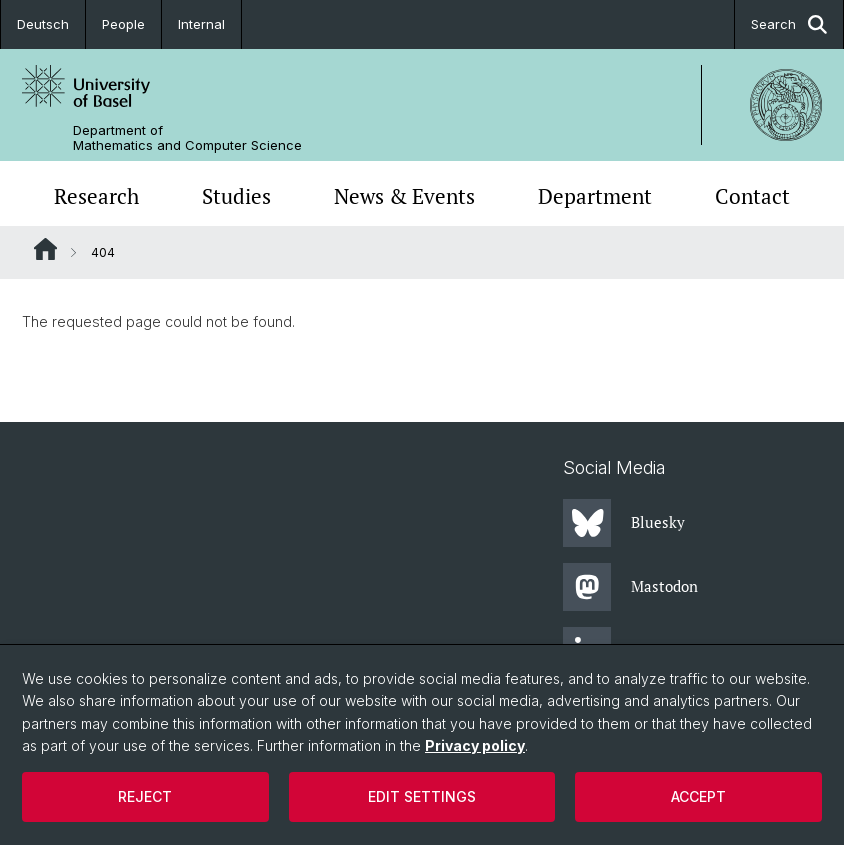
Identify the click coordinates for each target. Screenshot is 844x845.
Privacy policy (475, 745)
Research (96, 196)
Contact (752, 196)
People (123, 24)
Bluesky (624, 523)
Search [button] (789, 24)
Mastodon (630, 587)
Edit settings (422, 796)
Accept (698, 796)
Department (595, 196)
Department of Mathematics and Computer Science (187, 138)
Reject (145, 796)
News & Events (404, 196)
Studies (236, 196)
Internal (201, 24)
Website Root (45, 249)
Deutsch (43, 24)
